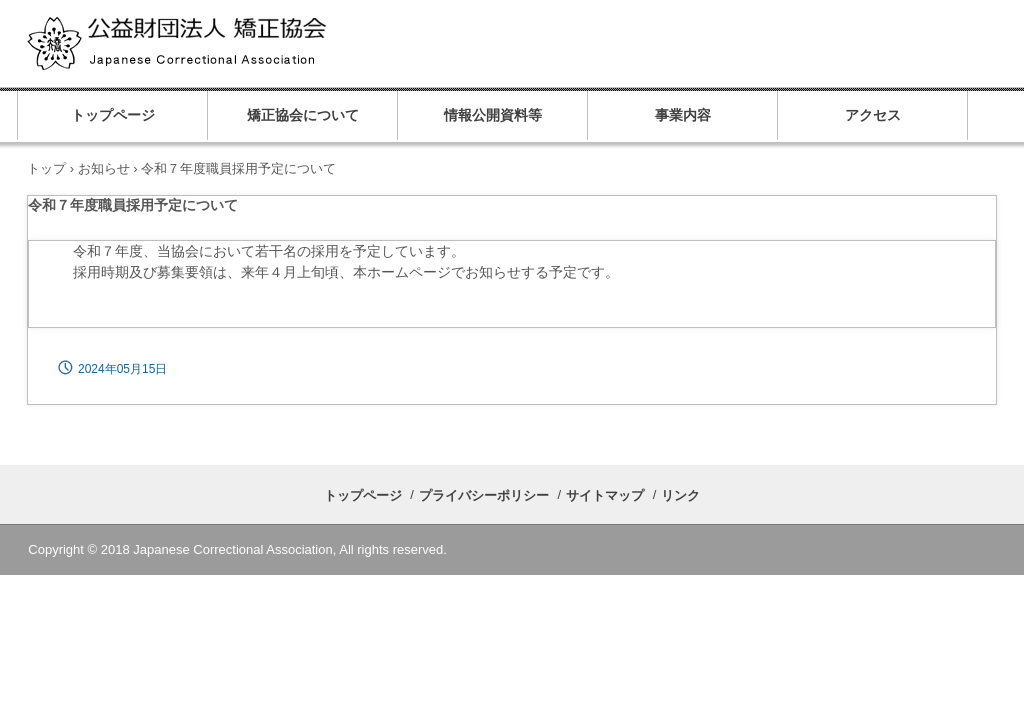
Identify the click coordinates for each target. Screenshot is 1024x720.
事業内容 (683, 115)
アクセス (873, 115)
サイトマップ (605, 495)
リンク (680, 495)
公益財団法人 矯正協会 (232, 45)
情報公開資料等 (493, 115)
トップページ (113, 115)
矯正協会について (303, 115)
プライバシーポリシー (484, 495)
